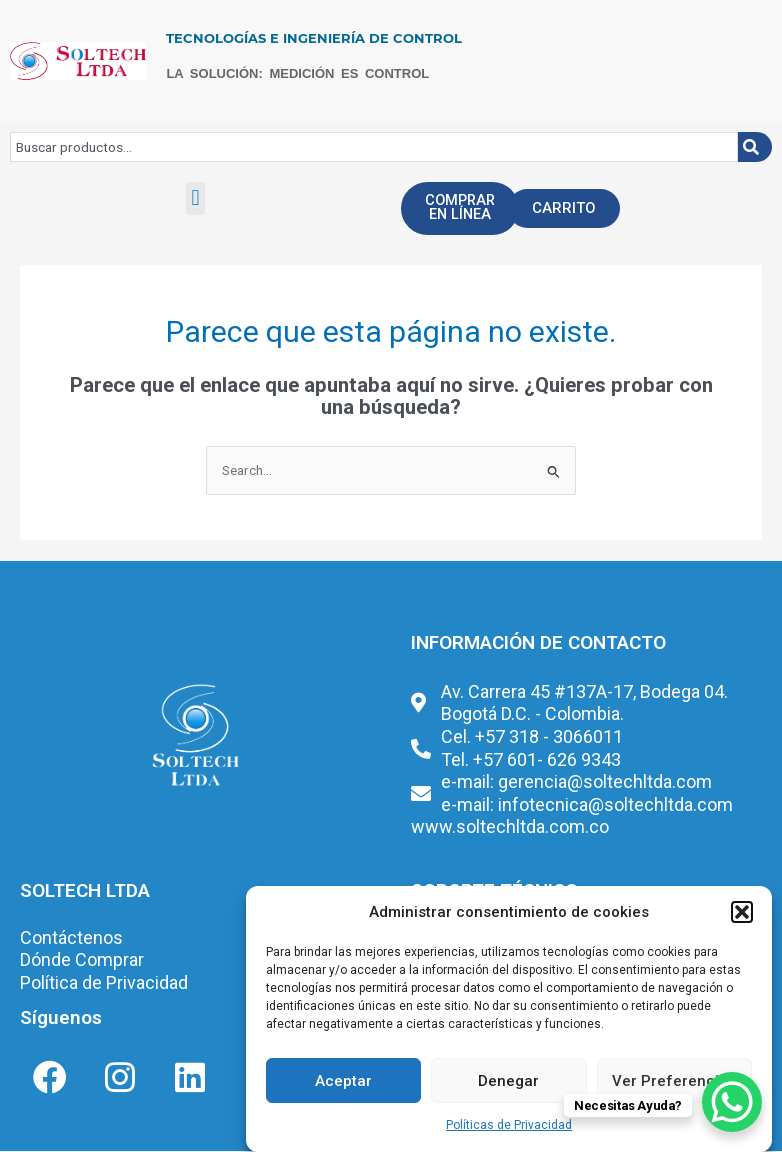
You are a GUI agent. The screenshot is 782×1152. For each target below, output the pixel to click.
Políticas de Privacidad (509, 1125)
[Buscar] (755, 147)
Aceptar (343, 1081)
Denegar (508, 1081)
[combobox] (374, 147)
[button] (742, 912)
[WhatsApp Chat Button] (732, 1102)
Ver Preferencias (674, 1081)
